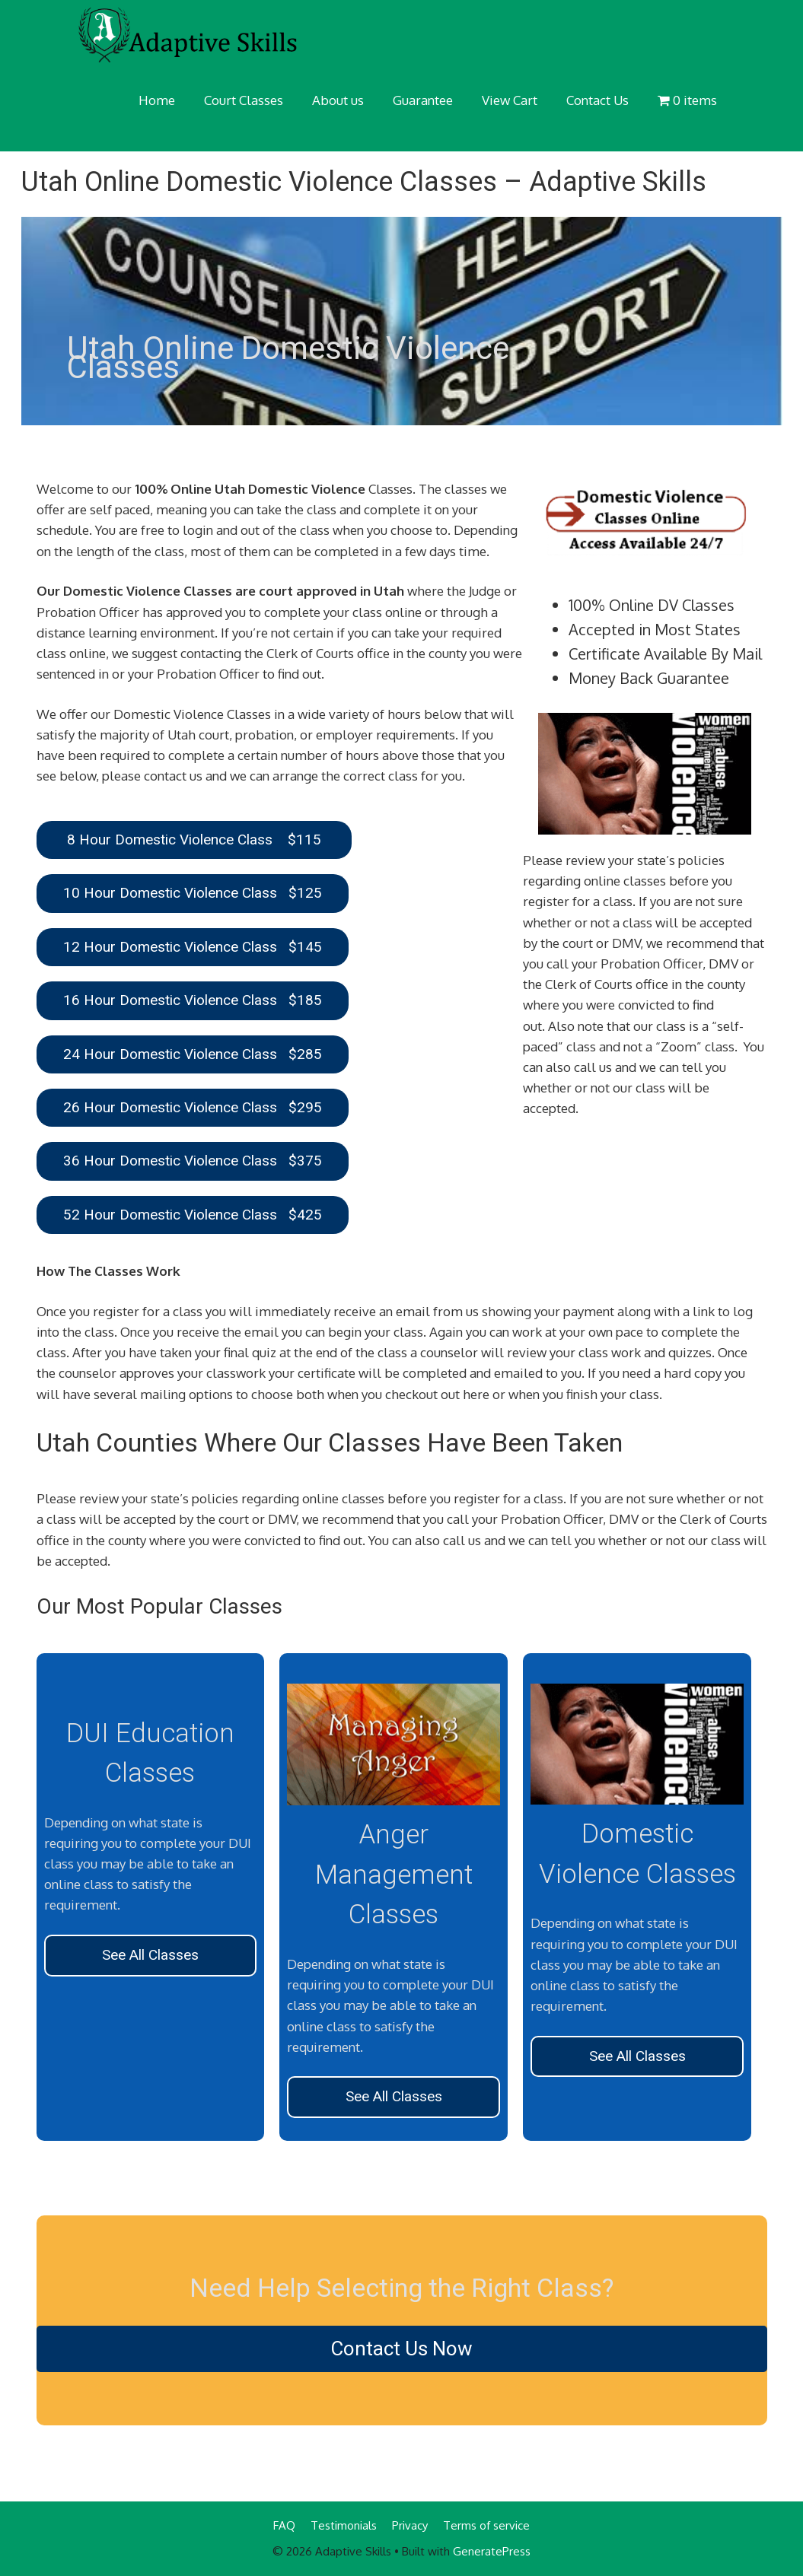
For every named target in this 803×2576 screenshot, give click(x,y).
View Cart (509, 100)
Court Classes (243, 100)
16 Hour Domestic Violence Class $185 (192, 1000)
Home (157, 100)
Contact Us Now (401, 2348)
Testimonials (344, 2525)
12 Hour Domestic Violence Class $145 (192, 947)
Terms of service (486, 2525)
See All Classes (150, 1955)
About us (338, 100)
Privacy (410, 2525)
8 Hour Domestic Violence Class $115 (194, 839)
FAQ (284, 2525)
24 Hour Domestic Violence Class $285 (192, 1054)
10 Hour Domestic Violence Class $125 (192, 893)
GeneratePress (492, 2551)
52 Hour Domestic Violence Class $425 (192, 1214)
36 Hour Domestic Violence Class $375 (192, 1160)
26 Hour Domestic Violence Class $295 (192, 1107)
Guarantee (423, 100)
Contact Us (597, 100)
